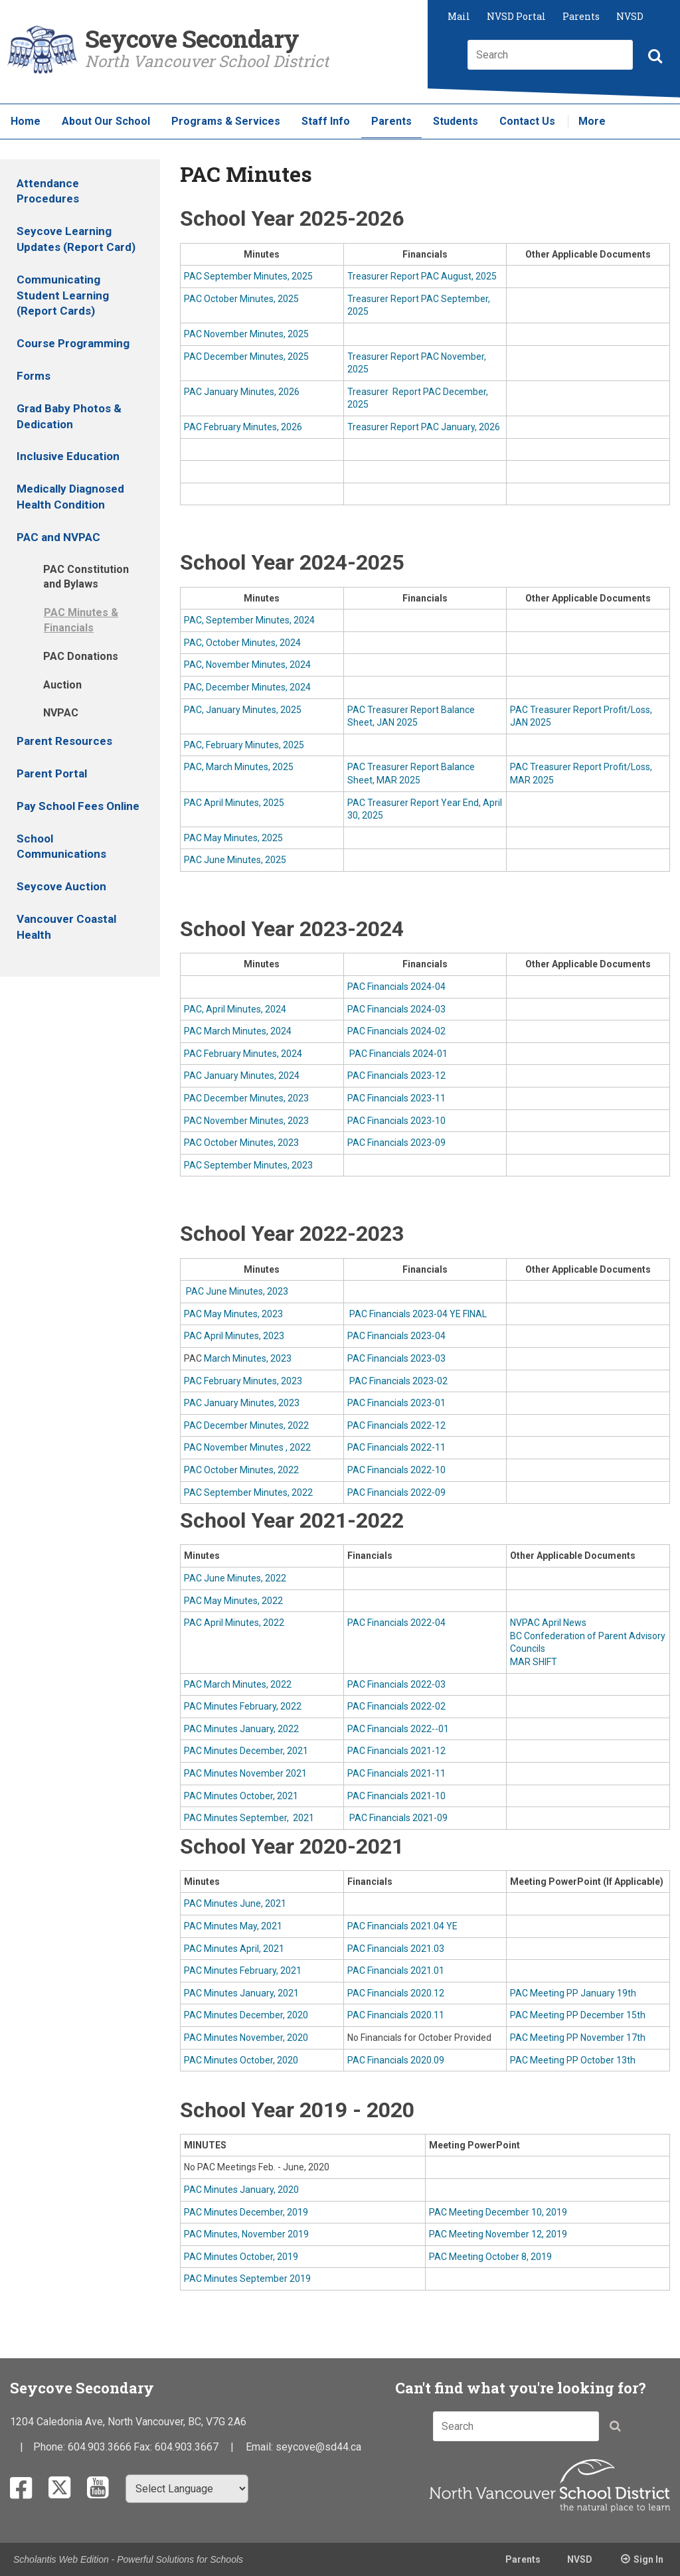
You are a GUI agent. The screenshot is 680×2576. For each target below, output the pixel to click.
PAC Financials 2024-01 (397, 1053)
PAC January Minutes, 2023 (241, 1403)
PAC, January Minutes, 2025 (242, 709)
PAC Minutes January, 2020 (241, 2189)
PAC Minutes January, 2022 (241, 1729)
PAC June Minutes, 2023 (236, 1291)
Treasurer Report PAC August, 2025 (422, 276)
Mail (459, 16)
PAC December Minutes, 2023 (246, 1098)
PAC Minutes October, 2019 (241, 2256)
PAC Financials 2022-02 (396, 1706)
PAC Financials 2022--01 (398, 1729)
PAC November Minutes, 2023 (246, 1120)
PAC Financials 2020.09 (395, 2060)
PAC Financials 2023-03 (396, 1358)
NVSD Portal (516, 16)
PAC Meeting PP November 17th (577, 2037)
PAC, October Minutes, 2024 (242, 642)
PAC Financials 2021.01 (395, 1970)
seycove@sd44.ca (318, 2447)
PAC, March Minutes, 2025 (239, 767)
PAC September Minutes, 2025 (248, 276)
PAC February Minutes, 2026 (243, 427)
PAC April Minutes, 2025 (234, 802)
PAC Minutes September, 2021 (249, 1817)
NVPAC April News (548, 1622)
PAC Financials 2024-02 (396, 1031)
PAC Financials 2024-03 (396, 1009)
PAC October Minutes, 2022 (241, 1470)
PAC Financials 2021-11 (396, 1773)
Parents (581, 16)
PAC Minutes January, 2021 (241, 1993)
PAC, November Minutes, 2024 (247, 664)
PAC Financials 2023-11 (396, 1098)
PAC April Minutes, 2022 (234, 1622)
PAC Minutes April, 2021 (234, 1948)
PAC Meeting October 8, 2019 (490, 2256)
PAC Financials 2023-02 (397, 1381)
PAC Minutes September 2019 (247, 2278)
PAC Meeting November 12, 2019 (498, 2234)
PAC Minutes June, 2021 (235, 1903)
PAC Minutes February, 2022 (242, 1706)
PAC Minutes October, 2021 (241, 1796)
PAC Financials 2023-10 (396, 1120)
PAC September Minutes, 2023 (248, 1165)
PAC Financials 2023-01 (396, 1403)
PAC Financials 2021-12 (396, 1750)
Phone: (50, 2447)
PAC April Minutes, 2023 (234, 1335)
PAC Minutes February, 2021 (242, 1970)
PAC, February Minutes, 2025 (244, 745)
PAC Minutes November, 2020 (246, 2037)
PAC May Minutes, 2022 (233, 1600)
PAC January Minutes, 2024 (241, 1075)
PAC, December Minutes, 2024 (247, 687)
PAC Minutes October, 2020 (241, 2060)
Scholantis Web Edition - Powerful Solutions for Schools (128, 2559)
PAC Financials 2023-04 (396, 1335)
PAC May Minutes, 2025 (233, 838)
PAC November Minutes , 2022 (247, 1447)
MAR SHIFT (533, 1661)
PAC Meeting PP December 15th (577, 2015)
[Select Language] (187, 2488)
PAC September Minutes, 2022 (248, 1492)
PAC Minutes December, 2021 (246, 1750)
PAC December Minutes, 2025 (246, 356)
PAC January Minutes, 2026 (241, 391)
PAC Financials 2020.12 (395, 1993)
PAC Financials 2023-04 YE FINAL (417, 1314)
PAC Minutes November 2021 (245, 1773)
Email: (261, 2447)
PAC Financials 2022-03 (396, 1684)
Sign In (648, 2559)
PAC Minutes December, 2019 (246, 2212)
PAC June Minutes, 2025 (235, 859)
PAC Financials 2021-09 (397, 1817)
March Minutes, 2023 (248, 1358)
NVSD (629, 16)
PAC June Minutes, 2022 (235, 1578)
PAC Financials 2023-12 (396, 1075)
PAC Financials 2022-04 (396, 1622)
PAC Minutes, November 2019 (246, 2234)
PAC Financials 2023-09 (396, 1142)
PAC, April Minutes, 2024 (235, 1009)
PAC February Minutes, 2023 (243, 1381)
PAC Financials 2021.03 (395, 1948)
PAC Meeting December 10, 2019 (498, 2212)
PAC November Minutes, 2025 (246, 334)
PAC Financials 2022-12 (396, 1425)
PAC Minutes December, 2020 (246, 2015)
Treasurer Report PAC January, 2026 (423, 427)
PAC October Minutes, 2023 (241, 1142)
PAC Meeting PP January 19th (573, 1993)
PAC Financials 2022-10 (396, 1470)
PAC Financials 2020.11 (395, 2015)
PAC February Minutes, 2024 (243, 1053)
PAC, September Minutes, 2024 (249, 620)
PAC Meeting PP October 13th (573, 2060)
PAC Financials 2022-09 (396, 1492)
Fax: (144, 2447)
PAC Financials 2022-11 (396, 1447)
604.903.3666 (99, 2447)
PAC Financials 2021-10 (396, 1796)
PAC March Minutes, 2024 (238, 1031)
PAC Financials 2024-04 (396, 986)
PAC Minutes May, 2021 (233, 1926)
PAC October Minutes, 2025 (242, 298)
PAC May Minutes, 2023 (233, 1314)
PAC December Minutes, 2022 (246, 1425)
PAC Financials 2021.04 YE (402, 1926)
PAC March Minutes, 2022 (238, 1684)
